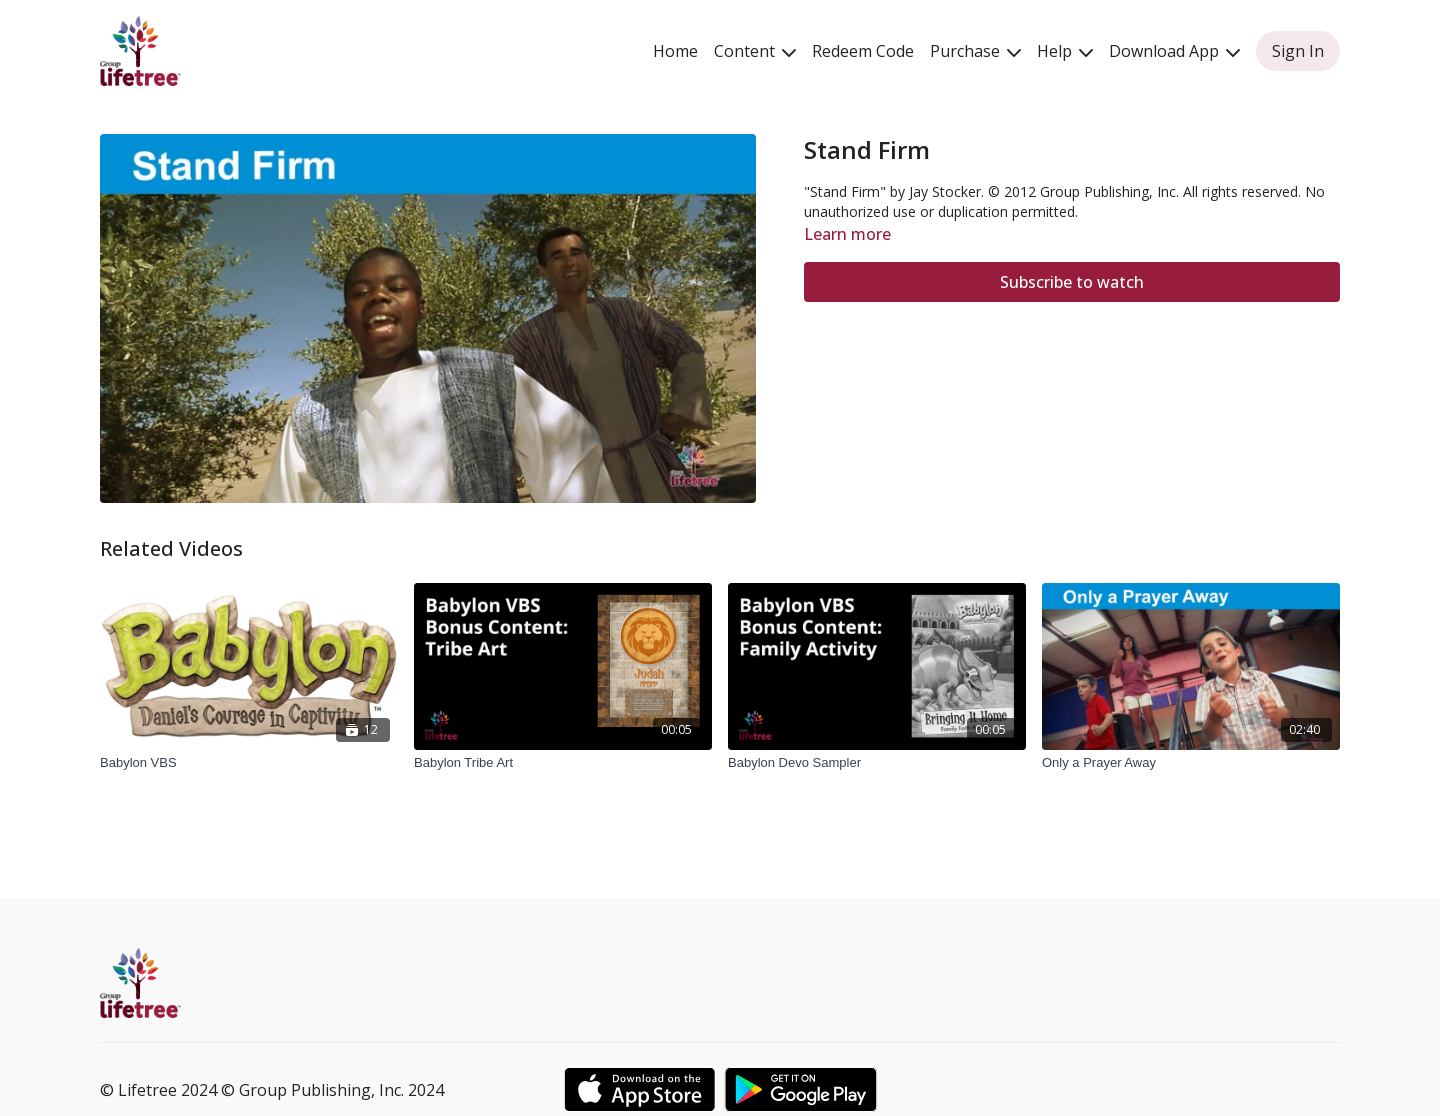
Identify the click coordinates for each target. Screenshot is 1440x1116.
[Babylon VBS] (249, 763)
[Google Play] (801, 1089)
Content (755, 51)
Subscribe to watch (1072, 282)
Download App (1174, 51)
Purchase (975, 51)
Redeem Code (863, 51)
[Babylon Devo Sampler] (877, 763)
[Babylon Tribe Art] (563, 763)
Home (675, 51)
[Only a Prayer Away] (1191, 763)
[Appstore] (639, 1089)
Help (1065, 51)
